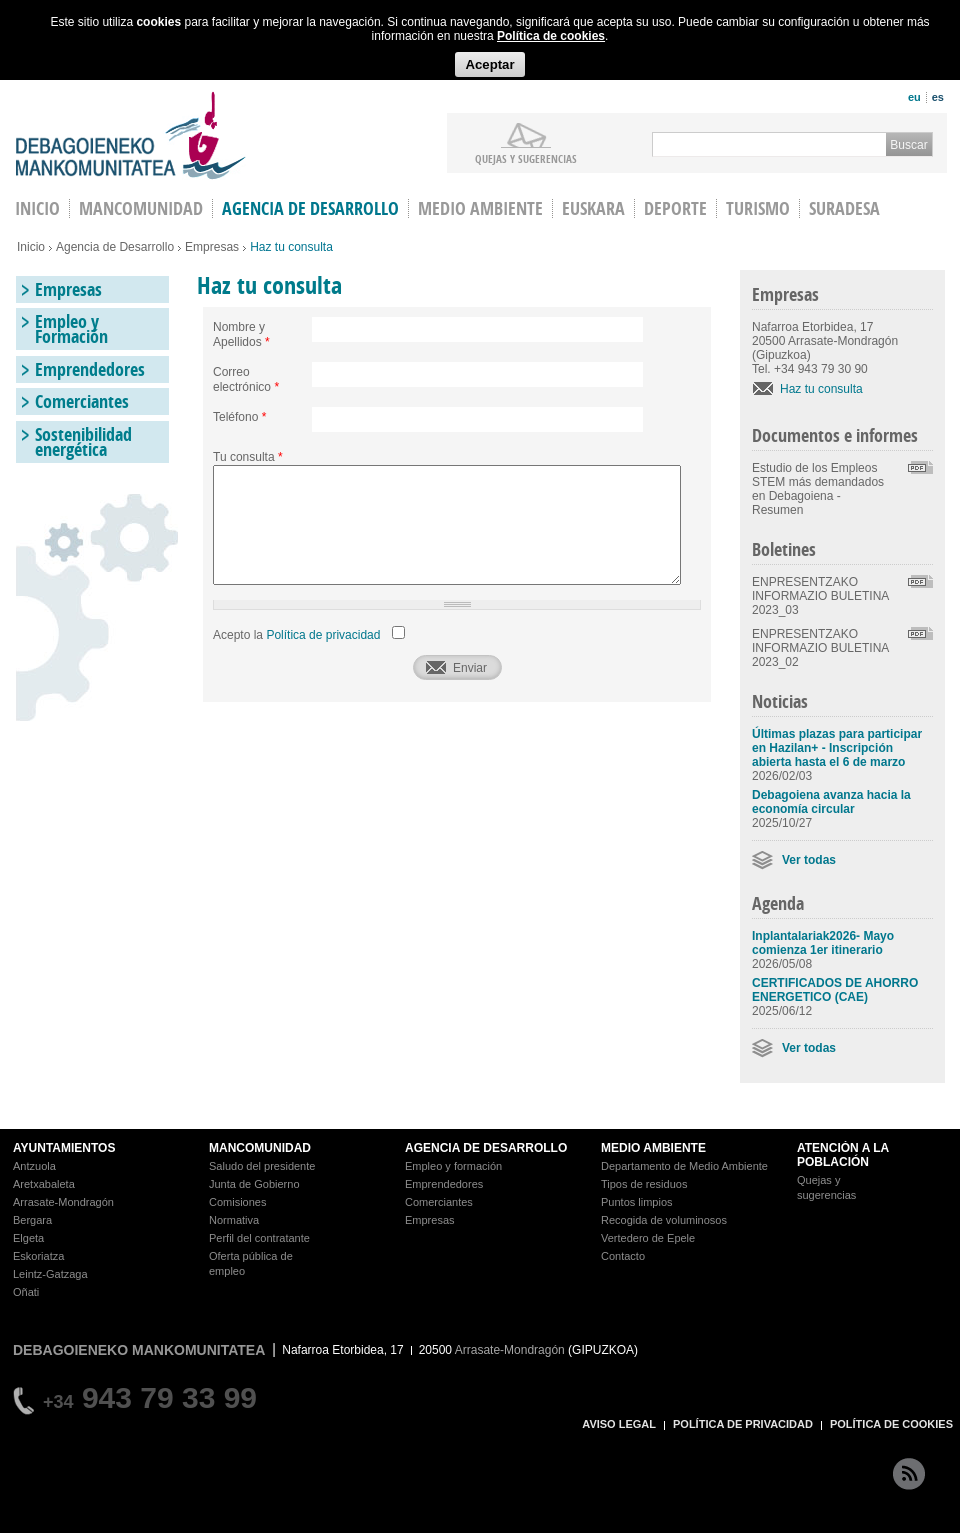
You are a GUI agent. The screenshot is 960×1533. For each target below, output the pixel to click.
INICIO (37, 208)
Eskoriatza (38, 1256)
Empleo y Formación (71, 329)
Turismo (758, 208)
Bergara (32, 1220)
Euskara (593, 208)
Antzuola (34, 1166)
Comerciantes (82, 401)
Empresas (212, 247)
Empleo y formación (453, 1166)
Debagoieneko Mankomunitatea (131, 135)
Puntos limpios (637, 1202)
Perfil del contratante (259, 1238)
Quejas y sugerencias (526, 158)
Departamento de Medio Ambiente (684, 1166)
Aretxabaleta (44, 1184)
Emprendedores (90, 369)
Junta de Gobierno (254, 1184)
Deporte (675, 208)
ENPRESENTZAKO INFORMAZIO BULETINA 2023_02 (820, 648)
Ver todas (809, 860)
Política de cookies (551, 36)
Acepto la (296, 635)
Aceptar (489, 64)
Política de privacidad (323, 635)
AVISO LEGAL (619, 1424)
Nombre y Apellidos (241, 334)
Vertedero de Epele (648, 1238)
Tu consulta (248, 457)
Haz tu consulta (821, 389)
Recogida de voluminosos (664, 1220)
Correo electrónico (246, 379)
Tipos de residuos (644, 1184)
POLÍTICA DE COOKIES (891, 1424)
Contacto (623, 1256)
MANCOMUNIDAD (260, 1148)
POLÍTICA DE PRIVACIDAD (743, 1424)
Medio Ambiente (480, 208)
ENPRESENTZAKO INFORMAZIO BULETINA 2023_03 (820, 596)
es (938, 97)
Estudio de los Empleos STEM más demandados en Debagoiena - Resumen (818, 489)
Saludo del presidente (262, 1166)
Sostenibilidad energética (83, 442)
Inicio (31, 247)
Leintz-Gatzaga (50, 1274)
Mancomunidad (141, 208)
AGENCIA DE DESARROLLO (486, 1148)
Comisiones (237, 1202)
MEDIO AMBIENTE (653, 1148)
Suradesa (844, 208)
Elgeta (28, 1238)
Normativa (234, 1220)
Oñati (26, 1292)
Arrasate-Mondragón (63, 1202)
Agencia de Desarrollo (310, 208)
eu (914, 97)
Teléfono (239, 417)
